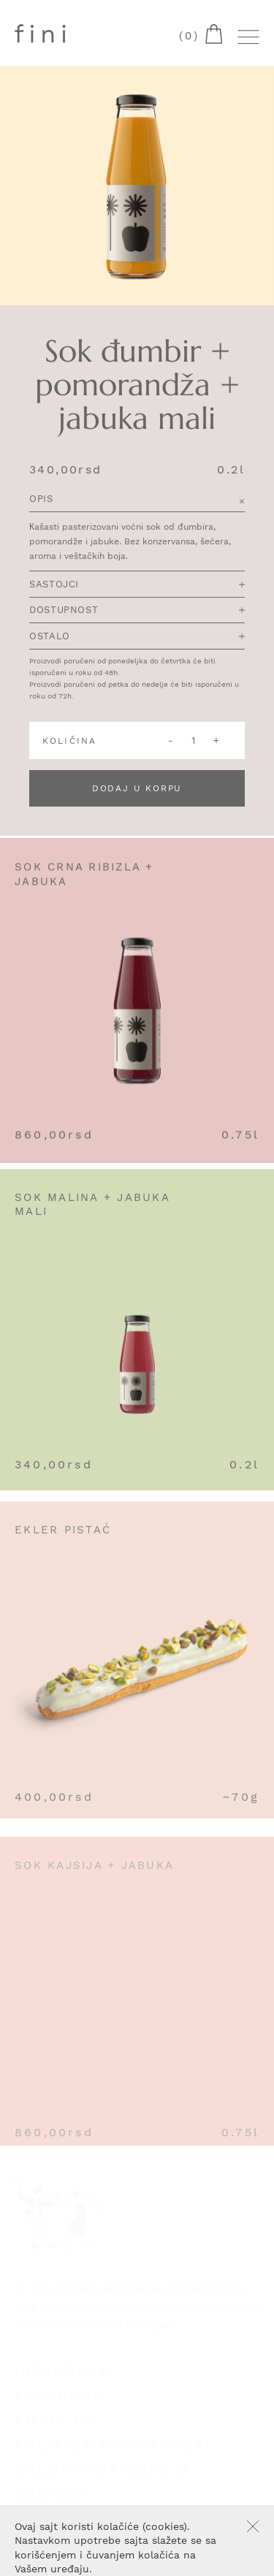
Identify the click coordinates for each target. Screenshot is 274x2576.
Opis (137, 500)
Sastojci (137, 584)
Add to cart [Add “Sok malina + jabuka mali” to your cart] (249, 1208)
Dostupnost (137, 611)
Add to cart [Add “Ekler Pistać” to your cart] (249, 1543)
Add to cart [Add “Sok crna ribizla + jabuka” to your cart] (249, 876)
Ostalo (137, 636)
